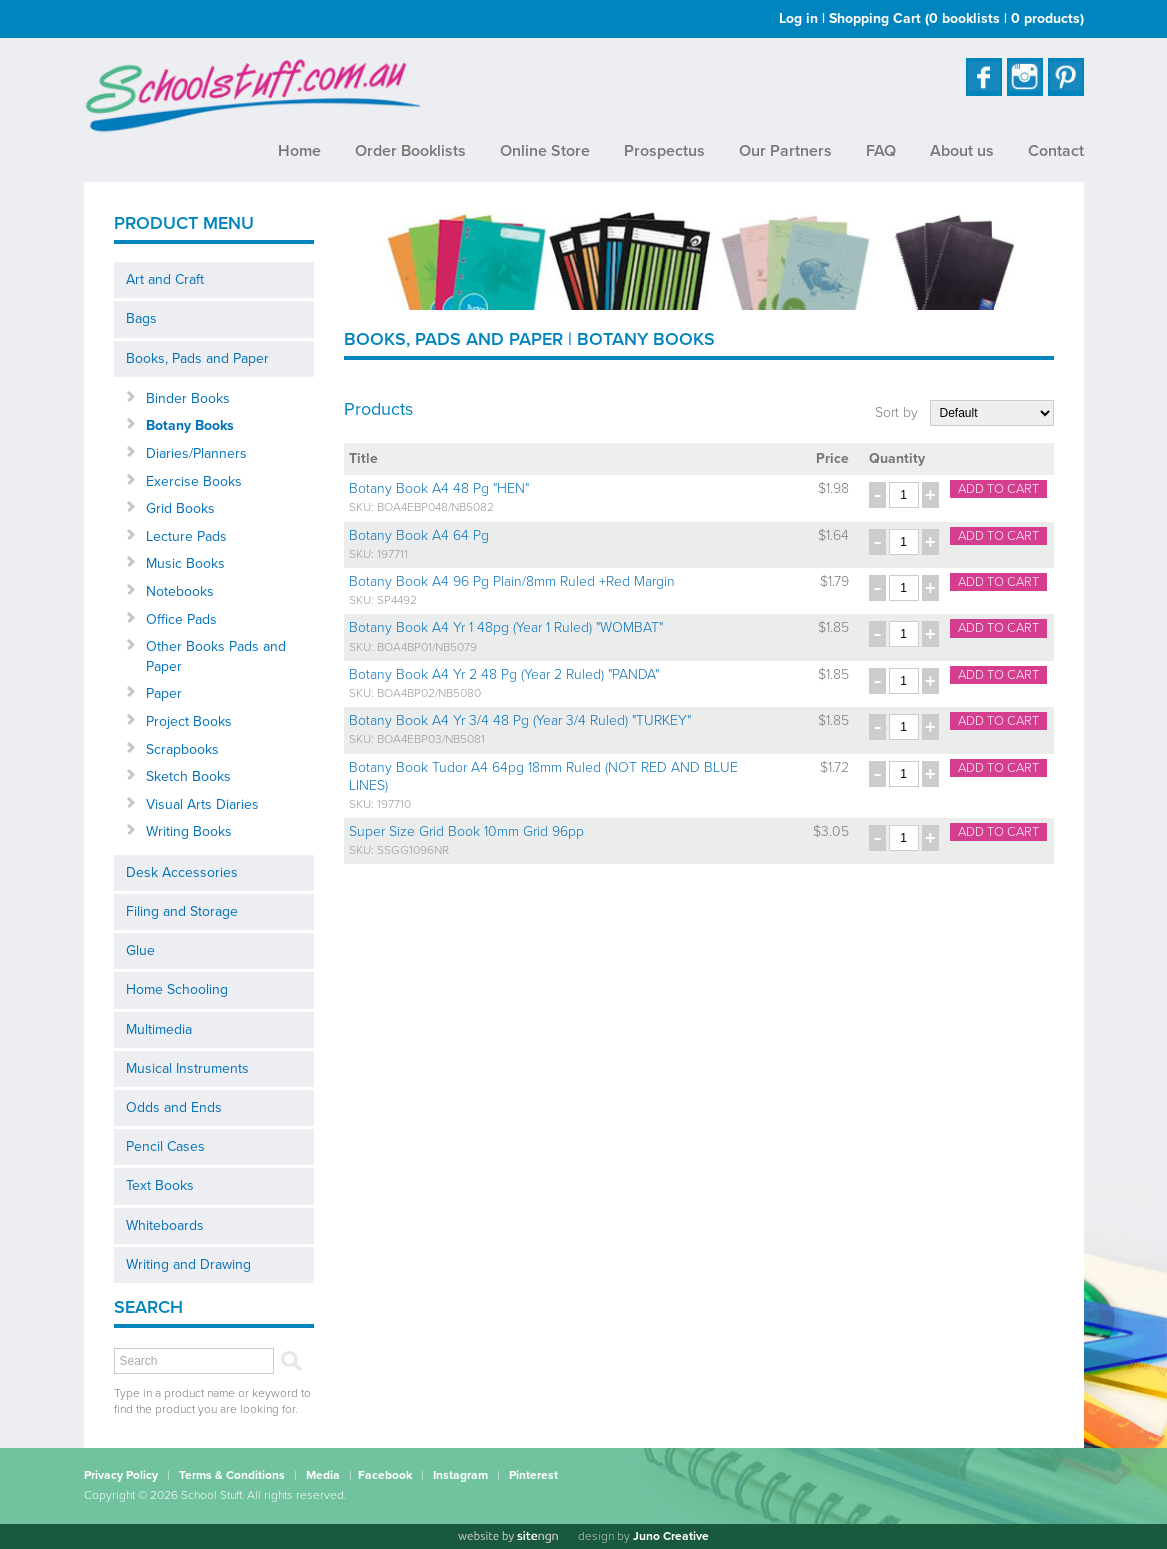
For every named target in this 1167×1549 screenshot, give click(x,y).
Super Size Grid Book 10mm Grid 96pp (466, 831)
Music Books (185, 563)
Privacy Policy (121, 1475)
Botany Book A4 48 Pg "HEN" (439, 488)
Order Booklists (410, 151)
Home (299, 151)
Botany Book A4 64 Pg (419, 535)
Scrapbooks (182, 749)
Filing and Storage (182, 911)
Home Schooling (177, 989)
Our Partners (785, 151)
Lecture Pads (186, 536)
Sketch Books (188, 776)
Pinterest (533, 1475)
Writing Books (189, 831)
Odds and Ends (174, 1107)
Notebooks (180, 591)
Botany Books (190, 425)
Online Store (545, 151)
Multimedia (159, 1029)
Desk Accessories (182, 872)
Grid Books (180, 508)
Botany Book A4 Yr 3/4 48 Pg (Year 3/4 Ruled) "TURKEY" (520, 720)
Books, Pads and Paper (197, 358)
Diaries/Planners (196, 453)
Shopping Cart (956, 18)
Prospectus (664, 151)
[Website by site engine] (508, 1537)
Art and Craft (165, 279)
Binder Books (188, 398)
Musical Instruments (187, 1068)
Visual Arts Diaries (202, 804)
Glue (140, 950)
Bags (141, 318)
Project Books (189, 721)
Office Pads (181, 619)
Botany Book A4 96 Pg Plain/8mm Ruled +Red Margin (512, 581)
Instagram (460, 1475)
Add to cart (998, 489)
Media (323, 1475)
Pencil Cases (165, 1146)
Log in (798, 18)
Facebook (385, 1475)
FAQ (881, 151)
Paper (164, 693)
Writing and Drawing (188, 1264)
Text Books (160, 1185)
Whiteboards (165, 1225)
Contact (1056, 151)
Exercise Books (194, 481)
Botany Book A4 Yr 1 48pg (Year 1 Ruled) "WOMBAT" (506, 627)
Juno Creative (671, 1536)
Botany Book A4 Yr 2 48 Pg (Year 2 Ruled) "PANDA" (504, 674)
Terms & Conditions (232, 1475)
